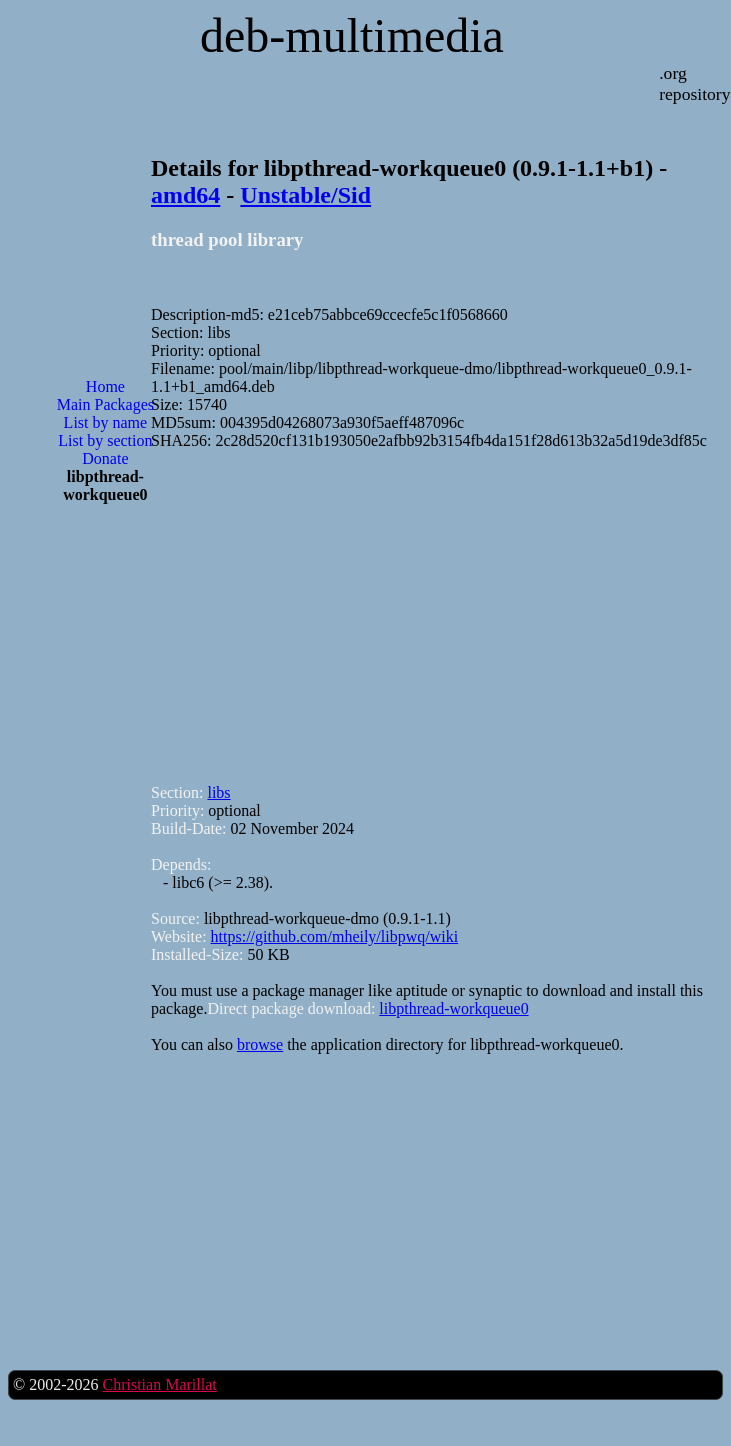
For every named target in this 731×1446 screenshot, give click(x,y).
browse (260, 1044)
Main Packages (105, 404)
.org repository (694, 83)
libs (218, 792)
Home (105, 386)
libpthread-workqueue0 (453, 1008)
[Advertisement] (105, 602)
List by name (106, 422)
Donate (105, 458)
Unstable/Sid (305, 195)
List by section (105, 440)
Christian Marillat (159, 1384)
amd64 (185, 195)
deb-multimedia (352, 35)
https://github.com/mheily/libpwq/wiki (335, 936)
